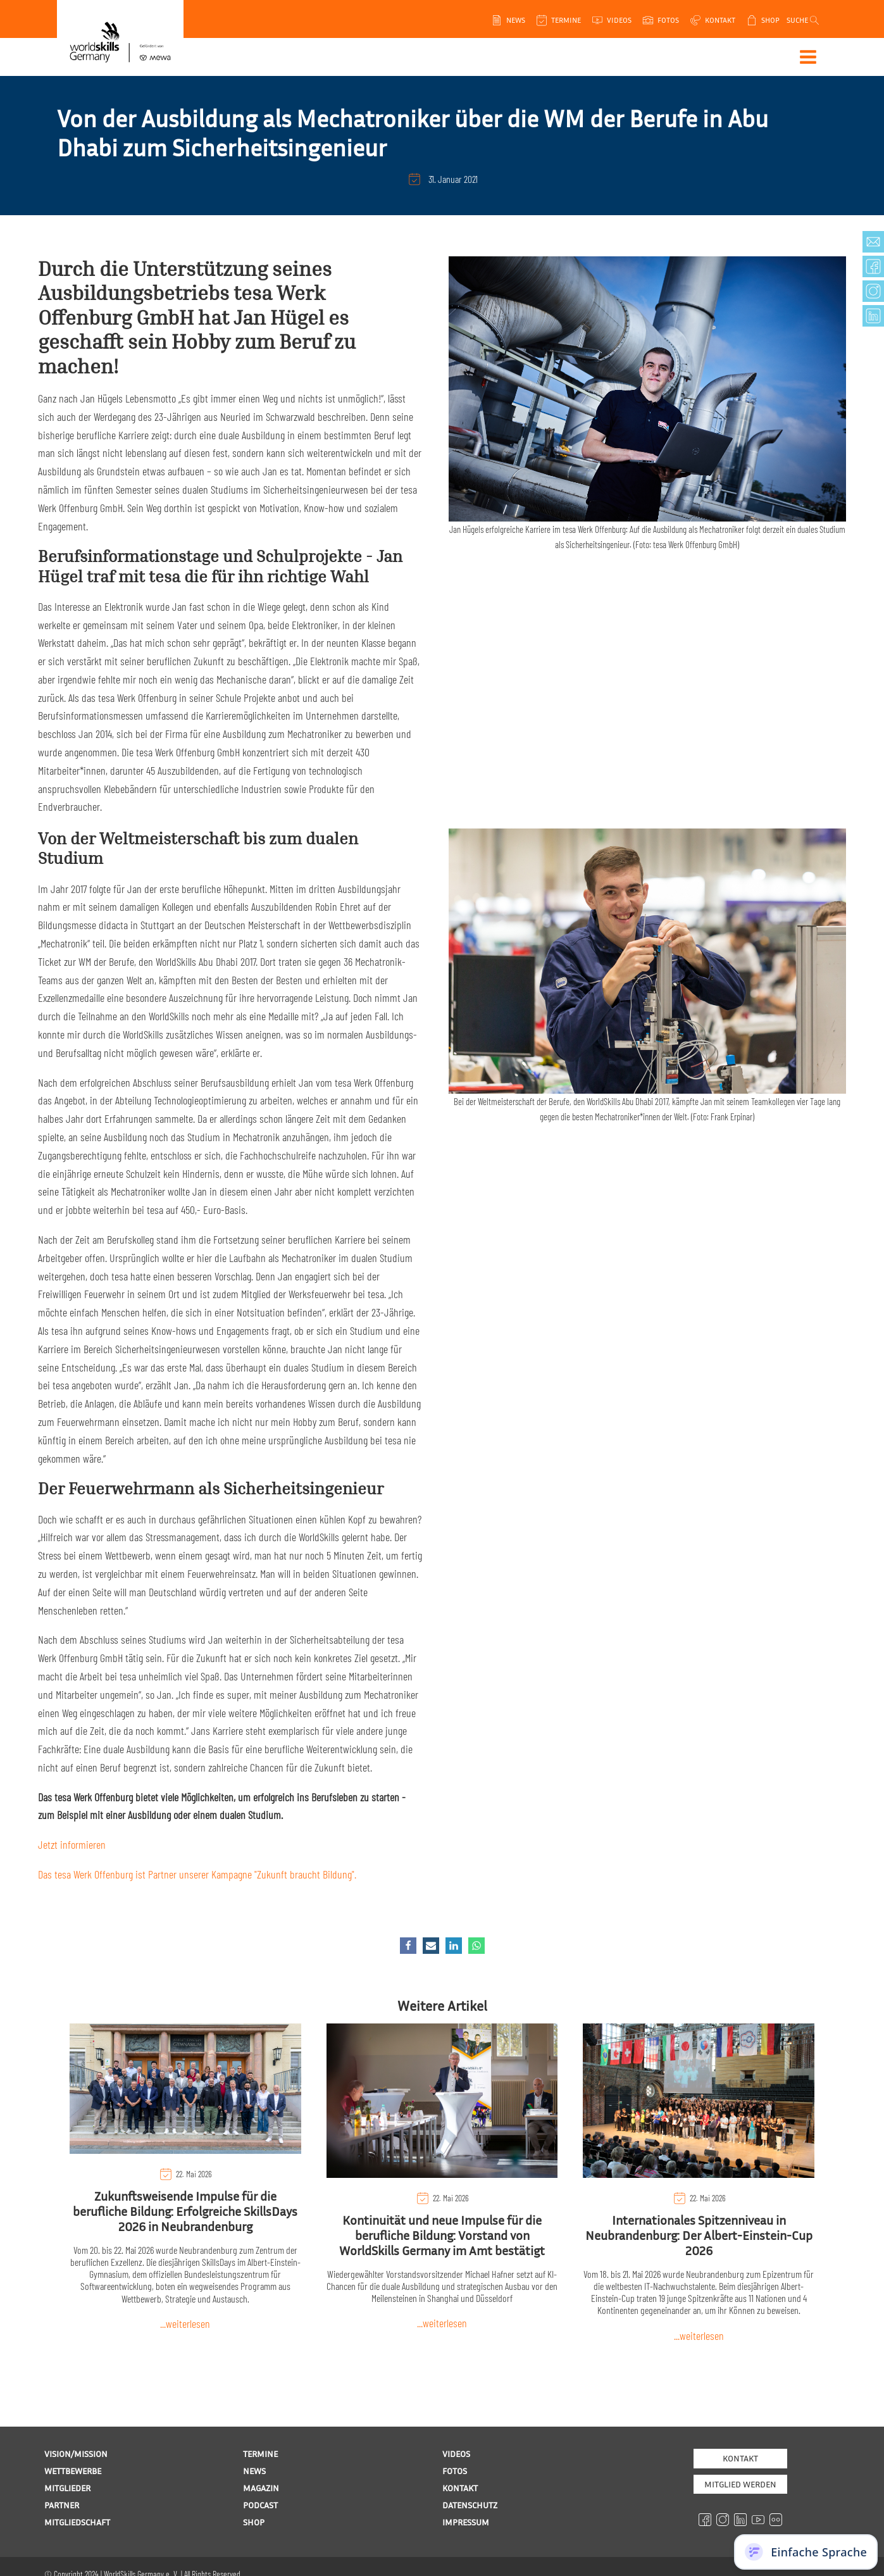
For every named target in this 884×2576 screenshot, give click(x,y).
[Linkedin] (453, 1945)
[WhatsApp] (476, 1945)
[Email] (431, 1945)
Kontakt (740, 2458)
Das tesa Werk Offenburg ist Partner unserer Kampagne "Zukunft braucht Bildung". (197, 1874)
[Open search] (805, 20)
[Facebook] (408, 1945)
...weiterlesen (185, 2323)
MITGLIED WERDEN (740, 2484)
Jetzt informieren (72, 1844)
